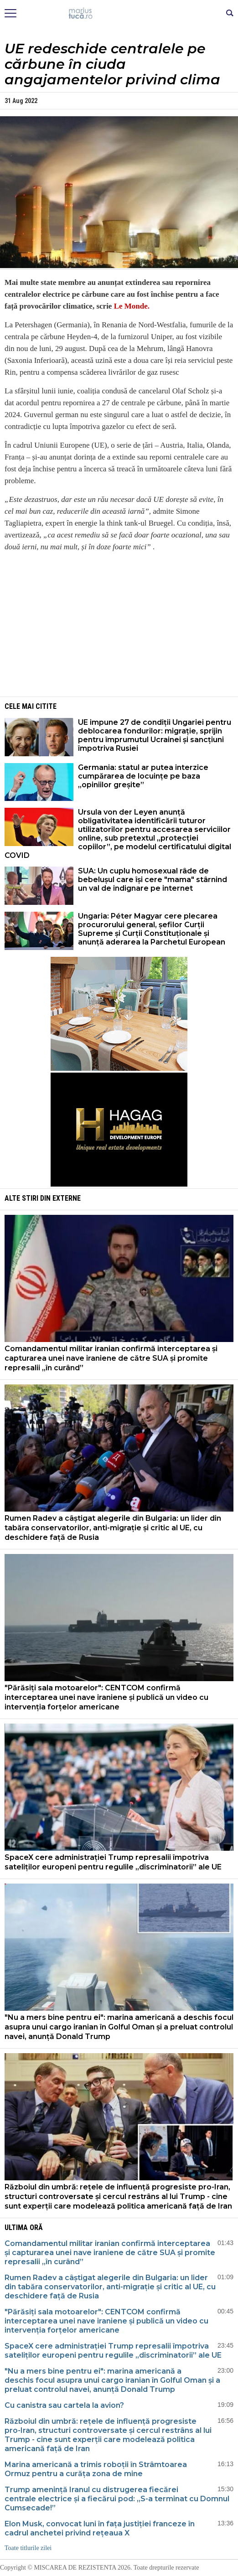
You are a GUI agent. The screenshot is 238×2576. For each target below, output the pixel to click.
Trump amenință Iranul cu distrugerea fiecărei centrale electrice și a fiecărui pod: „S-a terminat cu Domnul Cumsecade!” (117, 2498)
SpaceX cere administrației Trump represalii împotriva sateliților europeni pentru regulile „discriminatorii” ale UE (113, 1862)
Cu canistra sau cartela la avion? (65, 2405)
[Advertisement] (119, 623)
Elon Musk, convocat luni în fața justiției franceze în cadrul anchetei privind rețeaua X (100, 2528)
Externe (66, 1198)
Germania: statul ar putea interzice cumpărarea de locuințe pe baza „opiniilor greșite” (143, 776)
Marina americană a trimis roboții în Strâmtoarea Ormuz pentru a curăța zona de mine (96, 2469)
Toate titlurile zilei (28, 2548)
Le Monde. (132, 306)
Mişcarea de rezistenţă (119, 14)
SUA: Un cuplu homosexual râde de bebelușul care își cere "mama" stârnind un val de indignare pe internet (152, 880)
